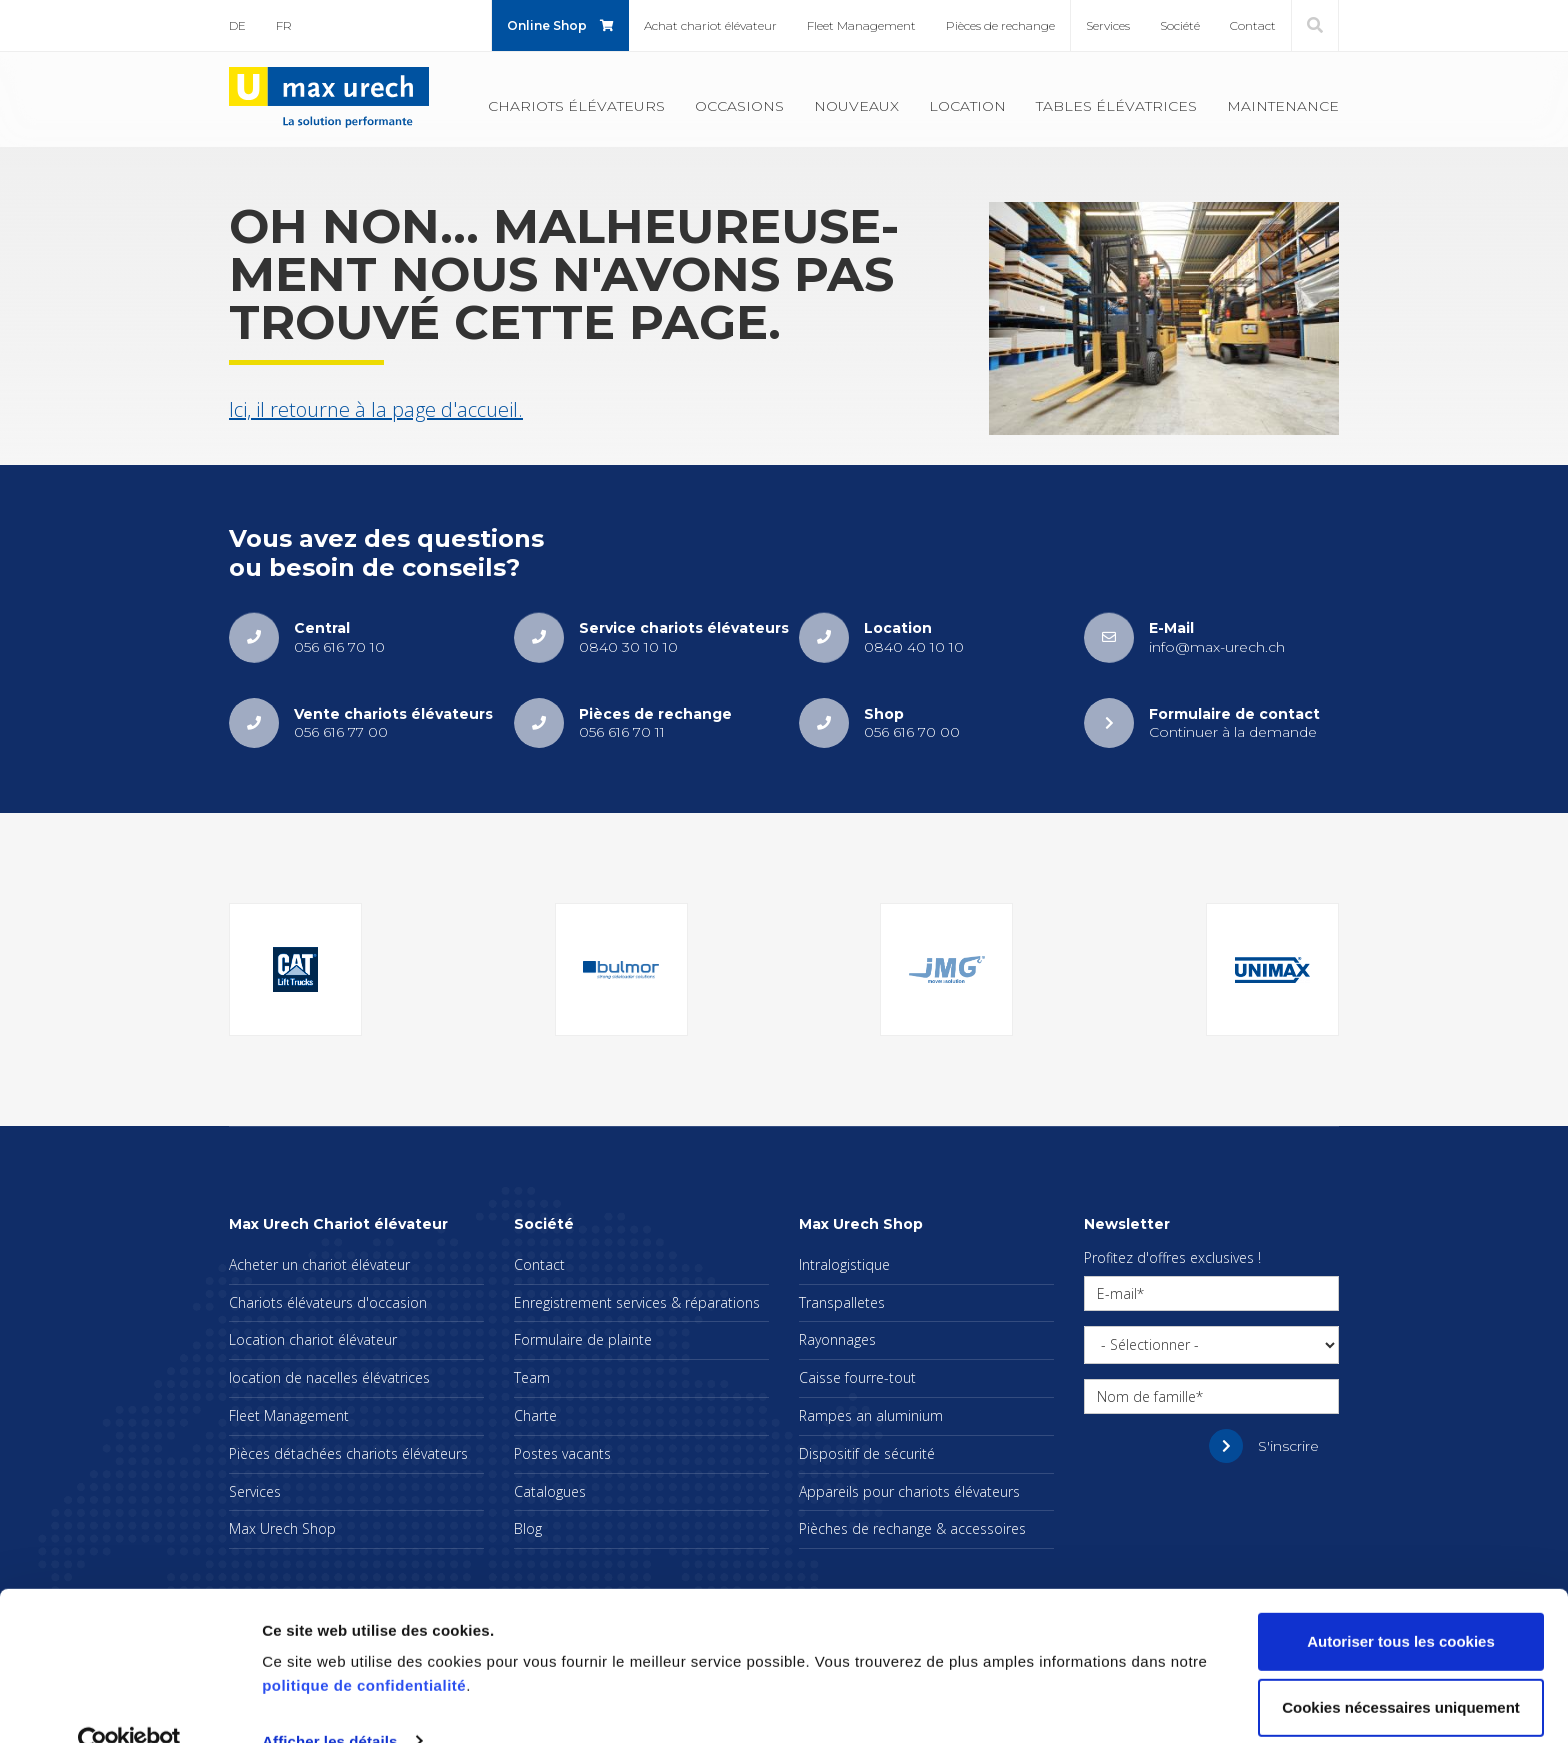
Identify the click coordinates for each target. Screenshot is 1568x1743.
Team (532, 1377)
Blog (528, 1528)
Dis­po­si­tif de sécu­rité (867, 1453)
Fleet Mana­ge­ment (861, 25)
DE (237, 25)
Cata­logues (550, 1491)
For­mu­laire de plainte (583, 1339)
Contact (1253, 25)
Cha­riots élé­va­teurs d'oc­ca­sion (328, 1302)
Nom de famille (1146, 1396)
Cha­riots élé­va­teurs (576, 106)
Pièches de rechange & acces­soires (912, 1528)
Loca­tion (967, 106)
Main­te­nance (1283, 106)
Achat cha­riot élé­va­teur (710, 25)
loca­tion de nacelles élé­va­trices (329, 1377)
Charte (535, 1415)
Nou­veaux (856, 106)
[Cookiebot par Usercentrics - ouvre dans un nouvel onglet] (129, 1704)
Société (1180, 25)
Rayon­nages (837, 1339)
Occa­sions (739, 106)
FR (284, 25)
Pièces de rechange (1000, 25)
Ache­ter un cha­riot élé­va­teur (319, 1264)
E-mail (1117, 1293)
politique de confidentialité (364, 1648)
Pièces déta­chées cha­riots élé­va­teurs (348, 1453)
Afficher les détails (329, 1703)
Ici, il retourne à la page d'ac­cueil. (376, 409)
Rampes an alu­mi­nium (871, 1415)
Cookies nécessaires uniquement (1401, 1669)
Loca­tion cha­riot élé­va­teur (313, 1339)
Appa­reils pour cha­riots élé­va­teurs (909, 1491)
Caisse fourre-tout (857, 1377)
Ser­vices (1108, 25)
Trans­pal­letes (842, 1302)
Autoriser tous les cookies (1401, 1604)
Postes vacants (562, 1453)
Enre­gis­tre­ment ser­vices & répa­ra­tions (637, 1302)
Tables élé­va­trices (1116, 106)
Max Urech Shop (282, 1528)
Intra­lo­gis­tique (844, 1264)
